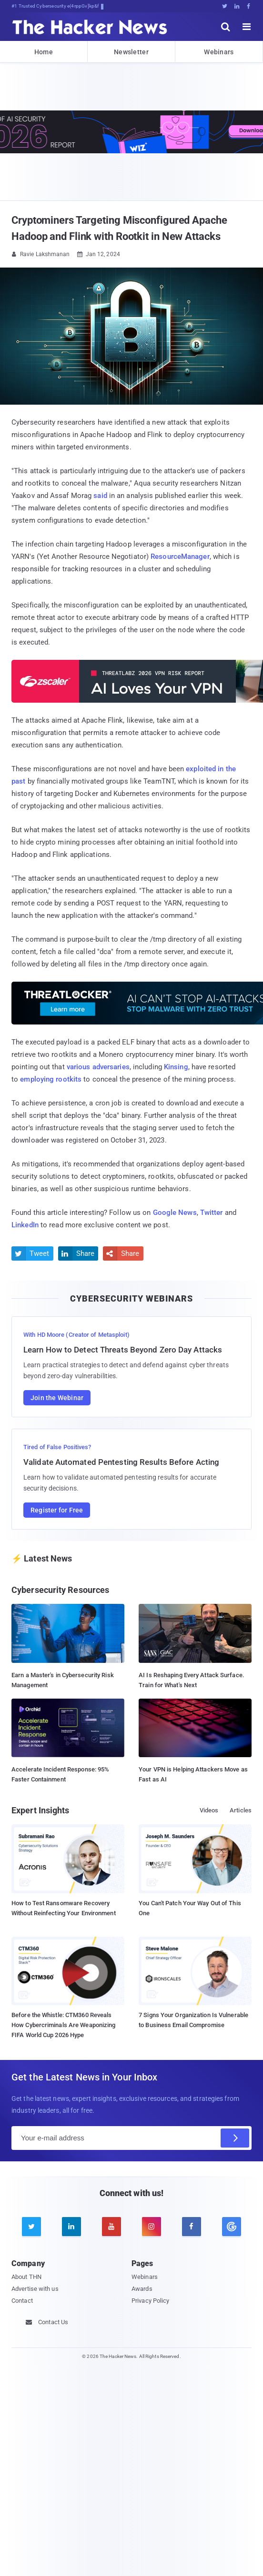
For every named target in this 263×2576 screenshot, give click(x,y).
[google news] (231, 2226)
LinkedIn (25, 1225)
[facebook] (191, 2226)
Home (43, 52)
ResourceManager (180, 556)
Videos (209, 1810)
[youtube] (111, 2226)
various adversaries (98, 1067)
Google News (175, 1212)
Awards (142, 2288)
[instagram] (151, 2226)
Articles (241, 1810)
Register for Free (56, 1510)
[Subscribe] (235, 2138)
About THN (26, 2276)
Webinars (218, 52)
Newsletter (131, 52)
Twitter (211, 1212)
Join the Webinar (56, 1398)
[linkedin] (71, 2226)
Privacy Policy (150, 2300)
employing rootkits (50, 1079)
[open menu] (247, 26)
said (100, 495)
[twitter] (31, 2226)
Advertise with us (35, 2288)
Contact (22, 2300)
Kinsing (176, 1067)
